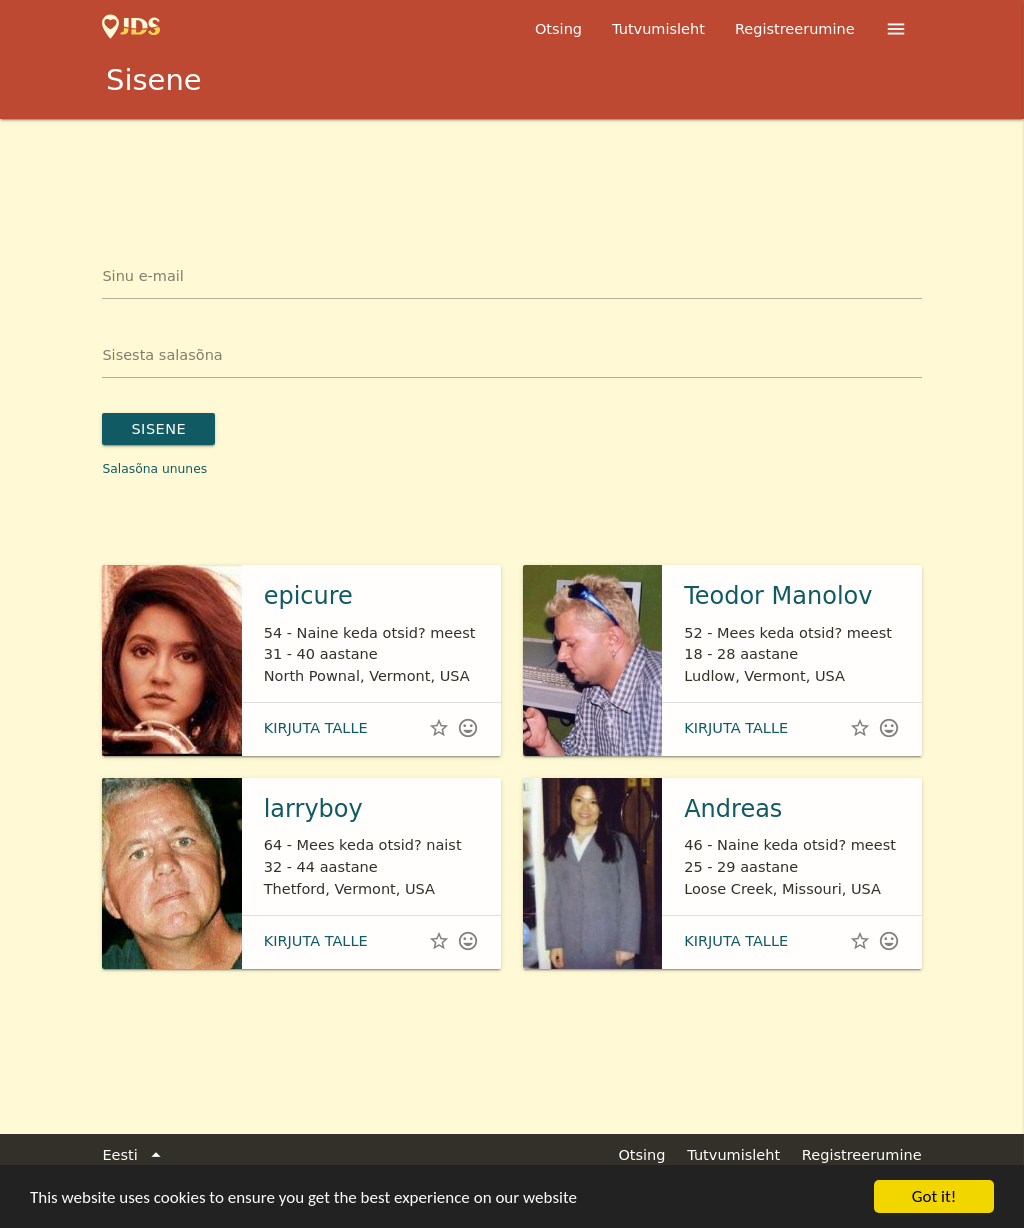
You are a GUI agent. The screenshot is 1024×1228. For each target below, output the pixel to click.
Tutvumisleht (658, 29)
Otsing (558, 29)
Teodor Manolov (778, 596)
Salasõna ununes (154, 469)
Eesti (134, 1156)
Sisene (158, 429)
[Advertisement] (512, 174)
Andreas (733, 809)
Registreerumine (795, 29)
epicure (308, 596)
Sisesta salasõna (162, 355)
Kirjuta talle (316, 728)
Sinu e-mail (142, 276)
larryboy (313, 809)
